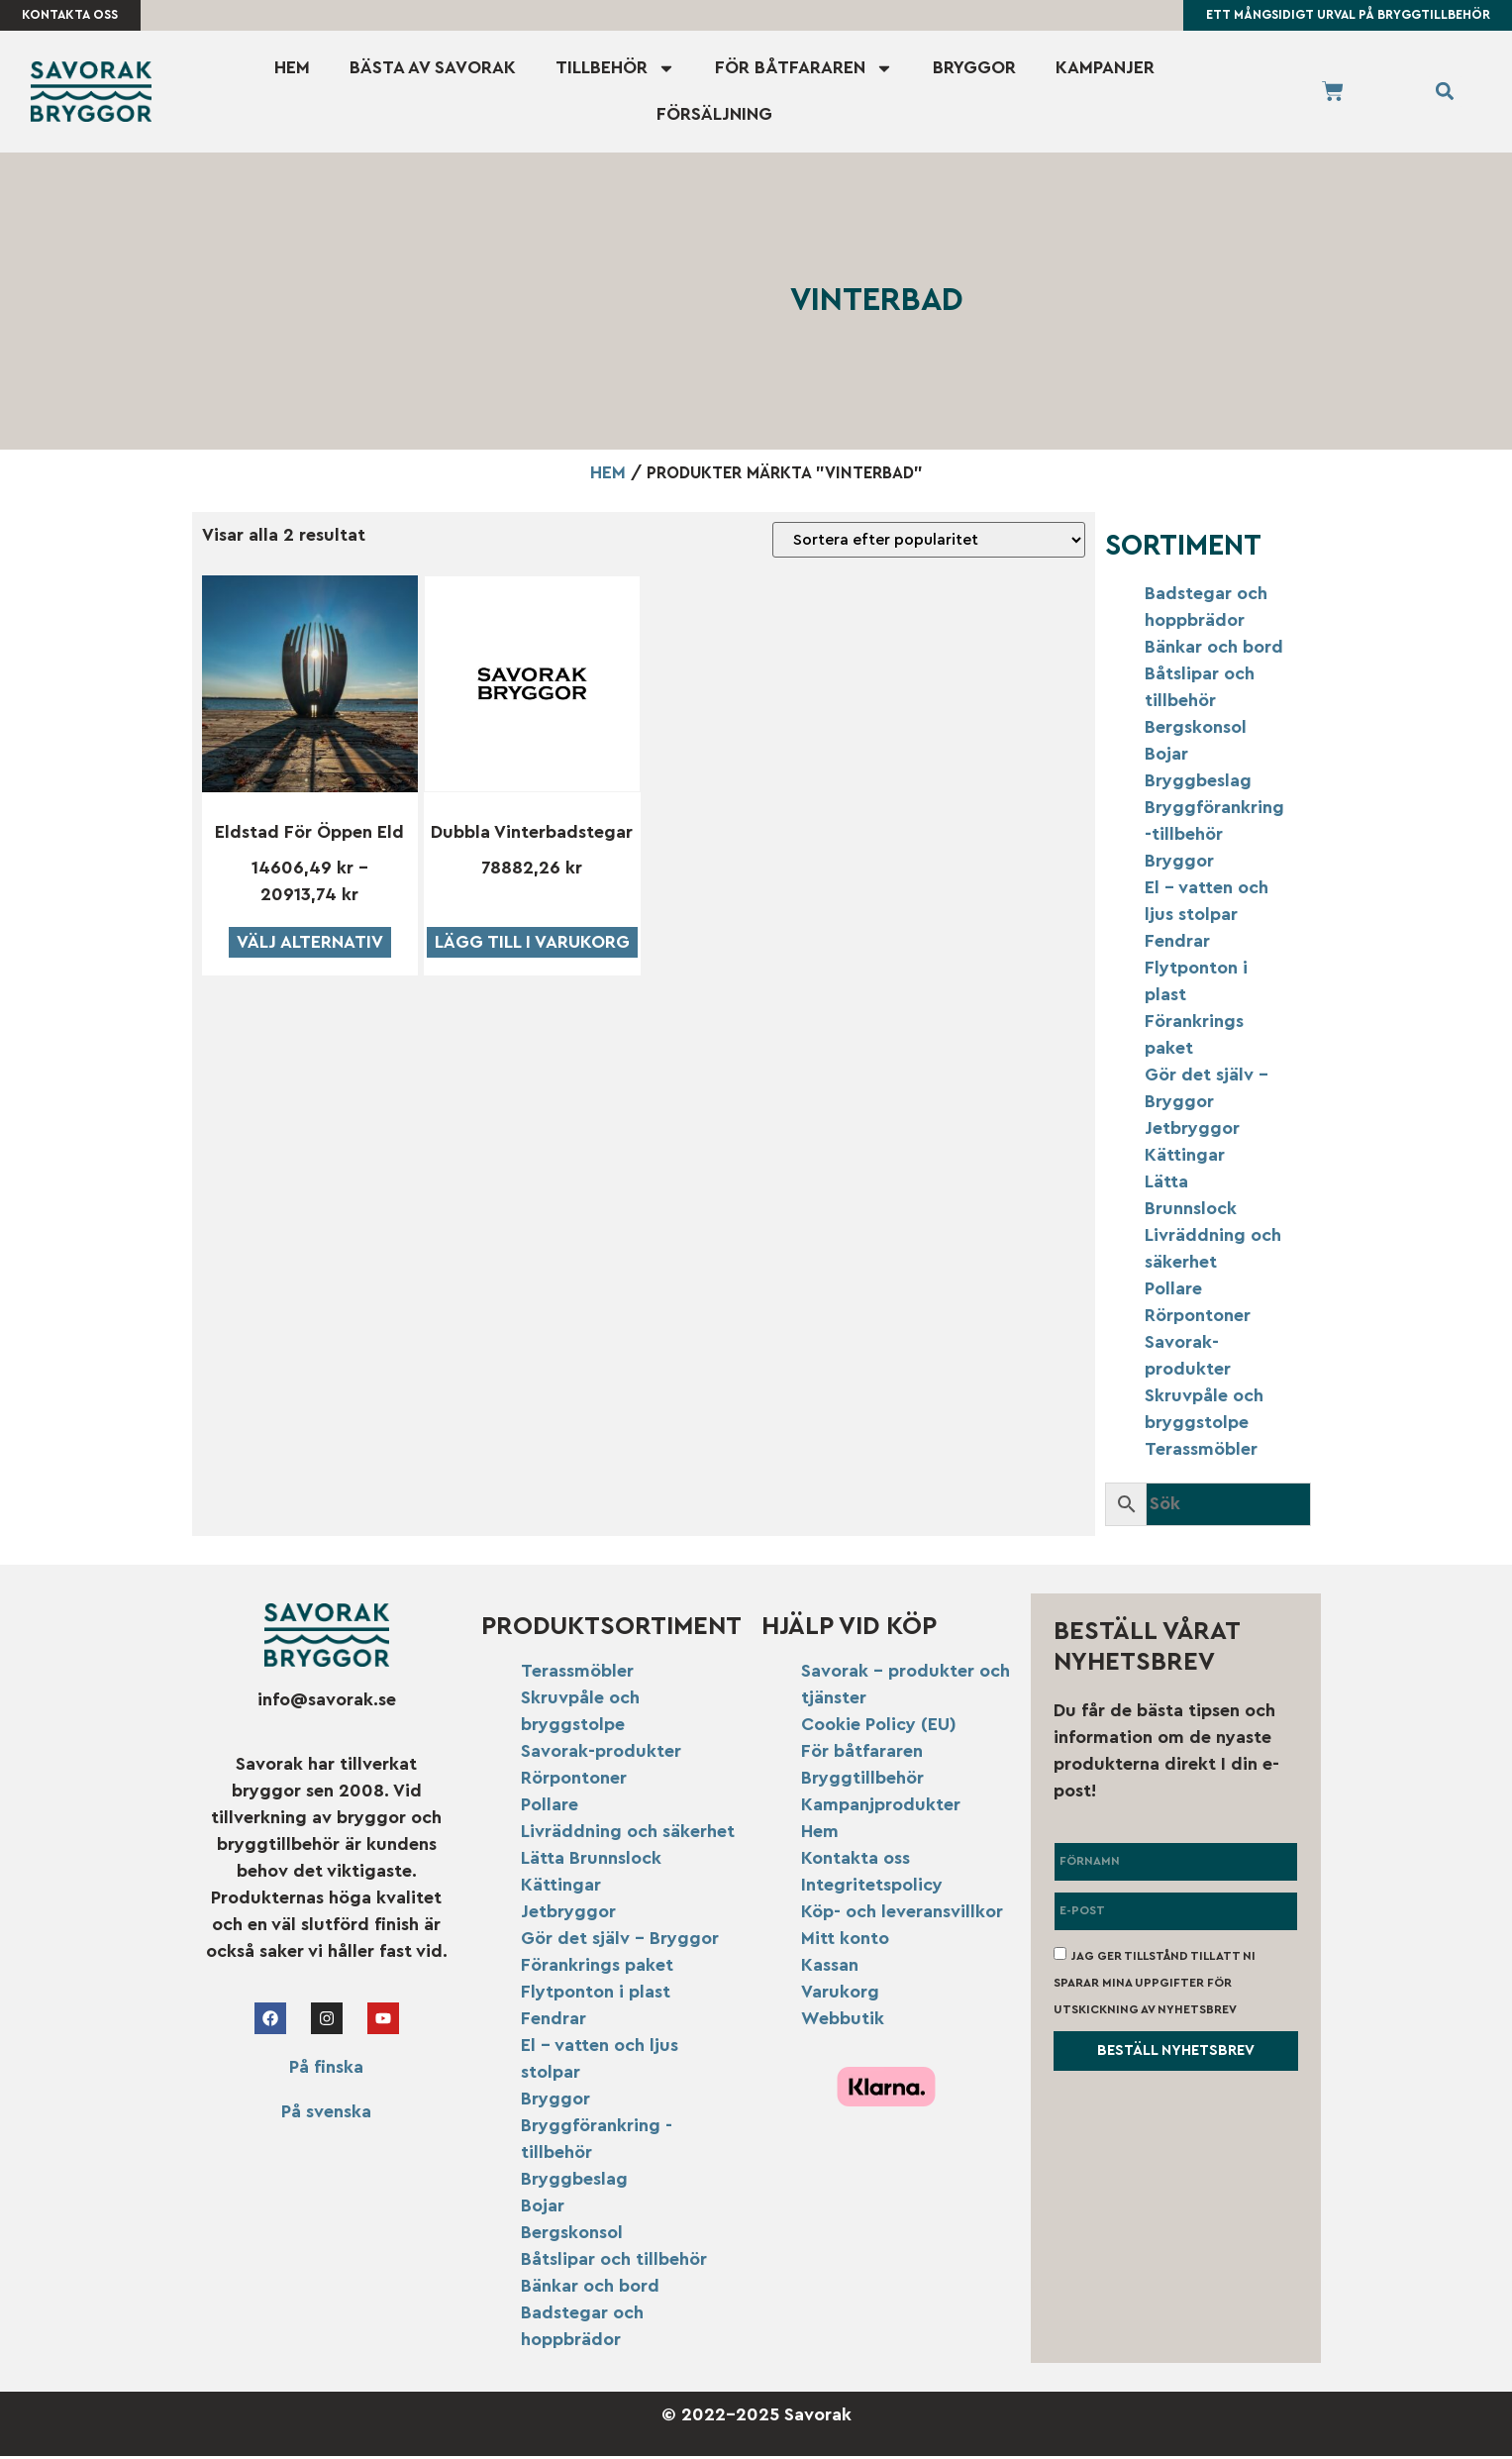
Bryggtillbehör (862, 1781)
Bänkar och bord (1214, 650)
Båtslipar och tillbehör (614, 2262)
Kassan (829, 1968)
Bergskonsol (1196, 730)
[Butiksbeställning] (928, 543)
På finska (326, 2069)
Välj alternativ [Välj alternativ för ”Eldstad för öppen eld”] (310, 944)
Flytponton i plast (595, 1994)
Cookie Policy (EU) (879, 1727)
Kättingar (1185, 1158)
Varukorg (840, 1994)
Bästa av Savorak (433, 70)
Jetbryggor (1192, 1131)
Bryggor (974, 70)
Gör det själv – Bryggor (620, 1941)
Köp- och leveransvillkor (902, 1914)
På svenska (326, 2113)
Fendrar (1177, 944)
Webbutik (842, 2021)
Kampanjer (1105, 70)
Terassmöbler (1201, 1452)
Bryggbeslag (1198, 783)
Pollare (1173, 1291)
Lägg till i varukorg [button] (532, 944)
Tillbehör (615, 70)
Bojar (1166, 757)
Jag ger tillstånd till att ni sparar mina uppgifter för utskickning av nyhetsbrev (1155, 1984)
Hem (292, 70)
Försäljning (714, 117)
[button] (1445, 94)
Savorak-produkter (601, 1754)
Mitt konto (845, 1941)
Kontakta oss (855, 1861)
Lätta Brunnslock (591, 1861)
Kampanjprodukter (880, 1807)
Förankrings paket (597, 1968)
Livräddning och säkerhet (628, 1834)
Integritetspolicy (872, 1887)
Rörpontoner (1198, 1318)
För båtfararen (804, 70)
